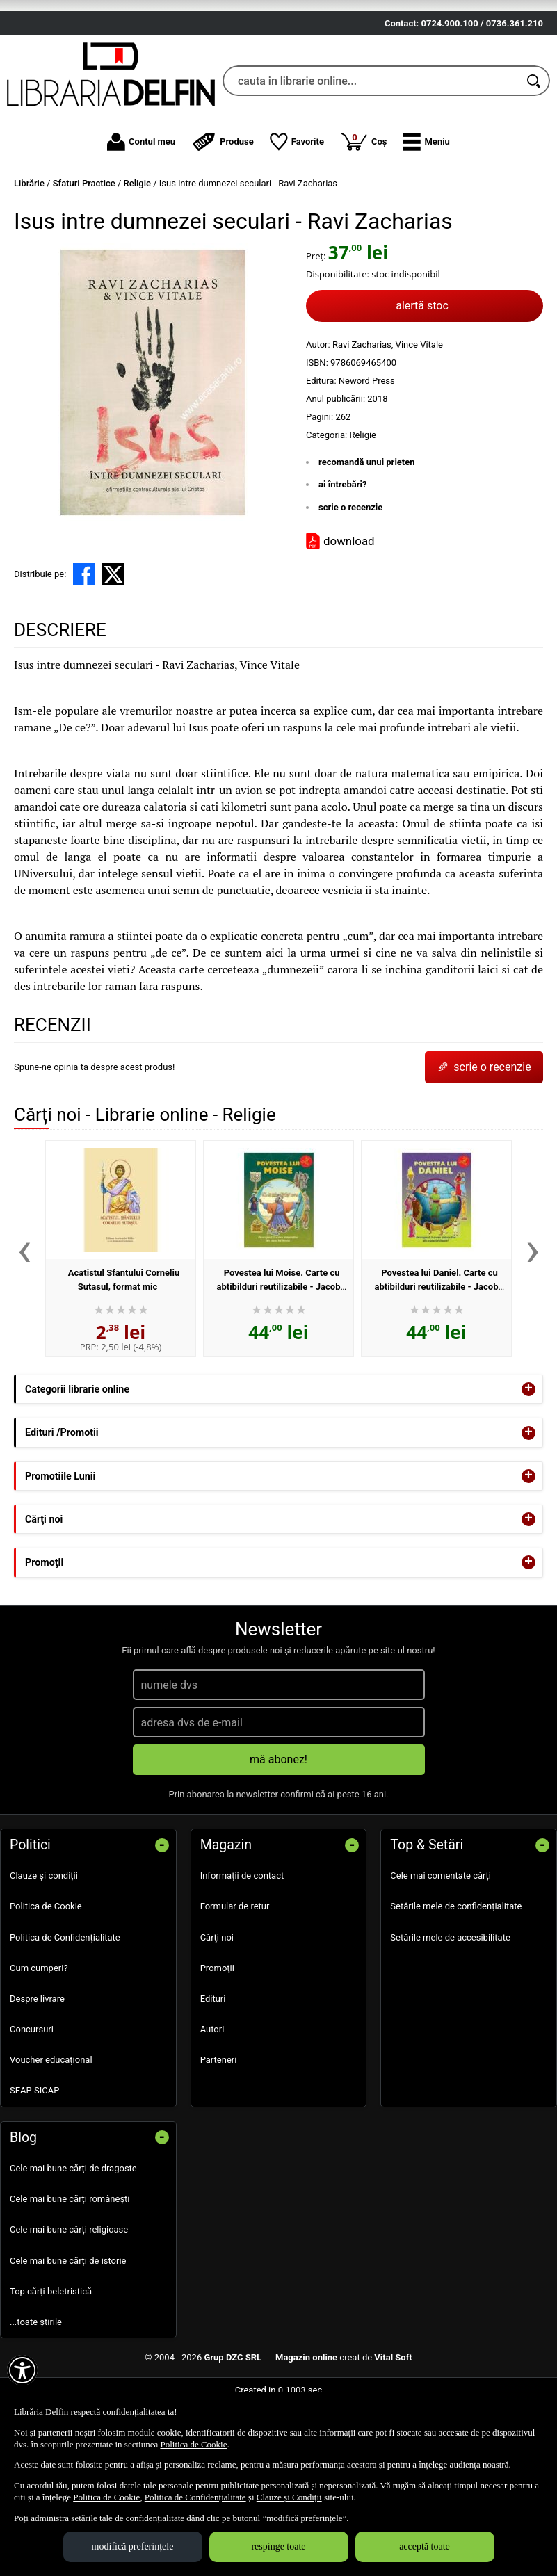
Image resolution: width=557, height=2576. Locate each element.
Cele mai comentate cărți (440, 1936)
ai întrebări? (342, 545)
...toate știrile (36, 2383)
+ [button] (528, 1450)
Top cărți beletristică (51, 2352)
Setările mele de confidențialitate (456, 1967)
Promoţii (217, 2028)
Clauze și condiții (44, 1936)
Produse (222, 203)
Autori (212, 2090)
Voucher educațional (51, 2121)
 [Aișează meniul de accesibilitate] (22, 2370)
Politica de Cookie (46, 1967)
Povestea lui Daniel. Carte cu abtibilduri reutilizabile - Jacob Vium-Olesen (436, 1347)
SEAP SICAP (34, 2151)
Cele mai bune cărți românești (70, 2260)
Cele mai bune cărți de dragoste (73, 2229)
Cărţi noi (217, 1998)
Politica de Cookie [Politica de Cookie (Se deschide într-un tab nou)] (193, 2444)
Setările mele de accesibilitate (450, 1998)
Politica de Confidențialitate (65, 1998)
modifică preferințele (133, 2546)
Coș (363, 202)
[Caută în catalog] (534, 142)
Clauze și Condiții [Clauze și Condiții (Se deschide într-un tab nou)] (289, 2497)
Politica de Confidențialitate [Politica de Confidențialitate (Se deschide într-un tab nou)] (195, 2497)
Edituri (213, 2060)
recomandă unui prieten (366, 522)
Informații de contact (242, 1936)
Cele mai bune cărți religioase (69, 2290)
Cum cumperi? (39, 2028)
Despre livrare (37, 2060)
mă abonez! (278, 1820)
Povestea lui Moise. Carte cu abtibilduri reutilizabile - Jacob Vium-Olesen (278, 1347)
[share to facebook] (84, 635)
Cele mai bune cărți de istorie (68, 2321)
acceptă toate (424, 2546)
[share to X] (113, 635)
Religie (362, 495)
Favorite (297, 203)
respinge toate (278, 2546)
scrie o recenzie (350, 567)
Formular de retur (235, 1967)
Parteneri (218, 2121)
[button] (426, 203)
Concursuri (32, 2090)
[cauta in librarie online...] (371, 142)
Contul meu (141, 203)
